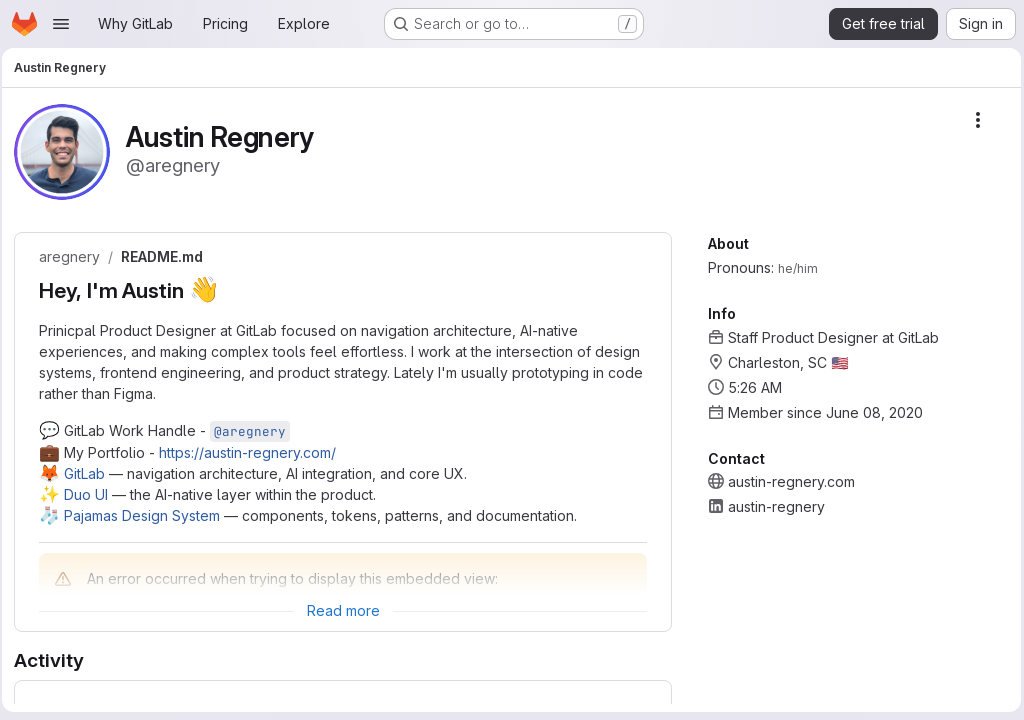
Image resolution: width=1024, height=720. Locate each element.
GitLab (90, 473)
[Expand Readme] (343, 611)
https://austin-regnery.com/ (253, 452)
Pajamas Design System (148, 515)
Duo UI (92, 494)
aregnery (75, 257)
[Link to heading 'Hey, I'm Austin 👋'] (237, 290)
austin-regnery (771, 506)
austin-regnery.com (786, 481)
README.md (168, 257)
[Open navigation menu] (61, 24)
